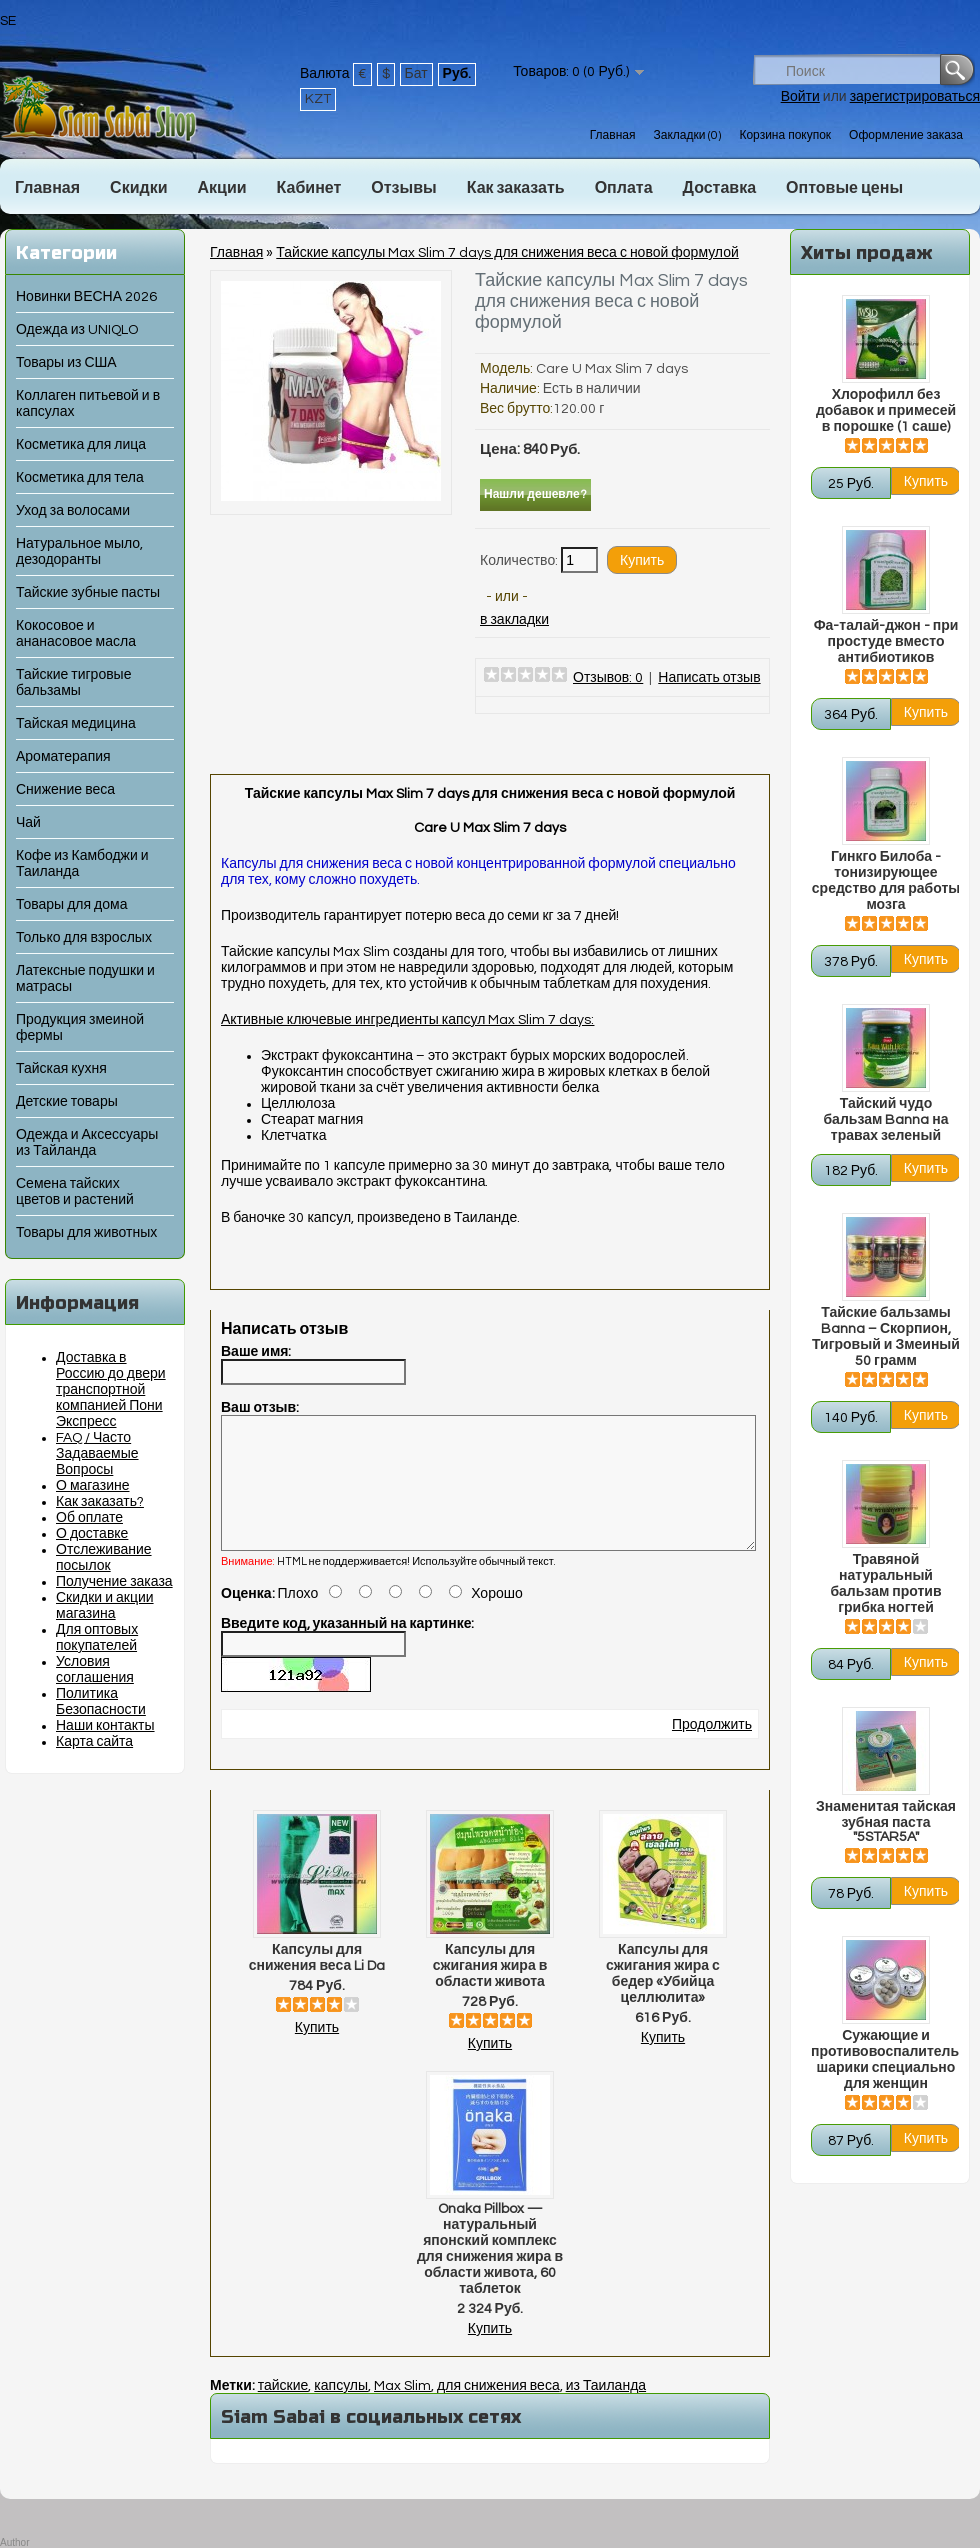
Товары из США (66, 363)
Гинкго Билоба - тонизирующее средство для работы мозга (886, 881)
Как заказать (516, 188)
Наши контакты (105, 1726)
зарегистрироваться (915, 97)
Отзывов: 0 (608, 678)
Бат (416, 74)
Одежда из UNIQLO (77, 330)
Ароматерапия (63, 757)
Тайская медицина (76, 724)
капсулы (341, 2410)
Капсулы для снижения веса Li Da (317, 1982)
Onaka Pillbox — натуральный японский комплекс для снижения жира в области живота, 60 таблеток (490, 2273)
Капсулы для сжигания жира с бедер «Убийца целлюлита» (663, 1998)
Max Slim (402, 2410)
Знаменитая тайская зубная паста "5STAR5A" (886, 1822)
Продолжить (712, 1749)
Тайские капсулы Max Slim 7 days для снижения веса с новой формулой (507, 253)
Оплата (624, 188)
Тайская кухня (61, 1069)
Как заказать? (100, 1502)
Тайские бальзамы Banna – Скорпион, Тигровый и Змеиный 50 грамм (886, 1337)
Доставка (720, 188)
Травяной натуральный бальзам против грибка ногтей (885, 1584)
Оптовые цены (844, 188)
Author (14, 2542)
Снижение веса (65, 790)
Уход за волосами (73, 511)
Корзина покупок (785, 135)
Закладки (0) (687, 135)
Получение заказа (114, 1582)
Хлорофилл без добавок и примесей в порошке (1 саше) (886, 411)
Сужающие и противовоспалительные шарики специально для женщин (886, 2060)
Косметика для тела (80, 478)
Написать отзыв (709, 678)
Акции (221, 188)
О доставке (92, 1534)
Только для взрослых (84, 938)
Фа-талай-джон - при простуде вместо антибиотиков (886, 642)
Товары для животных (86, 1233)
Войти (800, 97)
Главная (613, 135)
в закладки (514, 620)
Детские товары (67, 1102)
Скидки (138, 188)
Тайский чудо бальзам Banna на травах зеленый (885, 1120)
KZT (318, 99)
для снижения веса (498, 2410)
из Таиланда (606, 2410)
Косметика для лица (81, 445)
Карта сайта (94, 1742)
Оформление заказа (906, 135)
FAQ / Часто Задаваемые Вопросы (97, 1454)
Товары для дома (71, 905)
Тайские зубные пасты (88, 593)
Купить (317, 2052)
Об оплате (89, 1518)
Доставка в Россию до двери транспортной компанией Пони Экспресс (111, 1390)
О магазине (93, 1486)
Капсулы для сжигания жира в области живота (490, 1990)
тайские (283, 2410)
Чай (28, 823)
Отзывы (403, 188)
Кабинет (309, 188)
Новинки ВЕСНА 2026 (86, 297)
